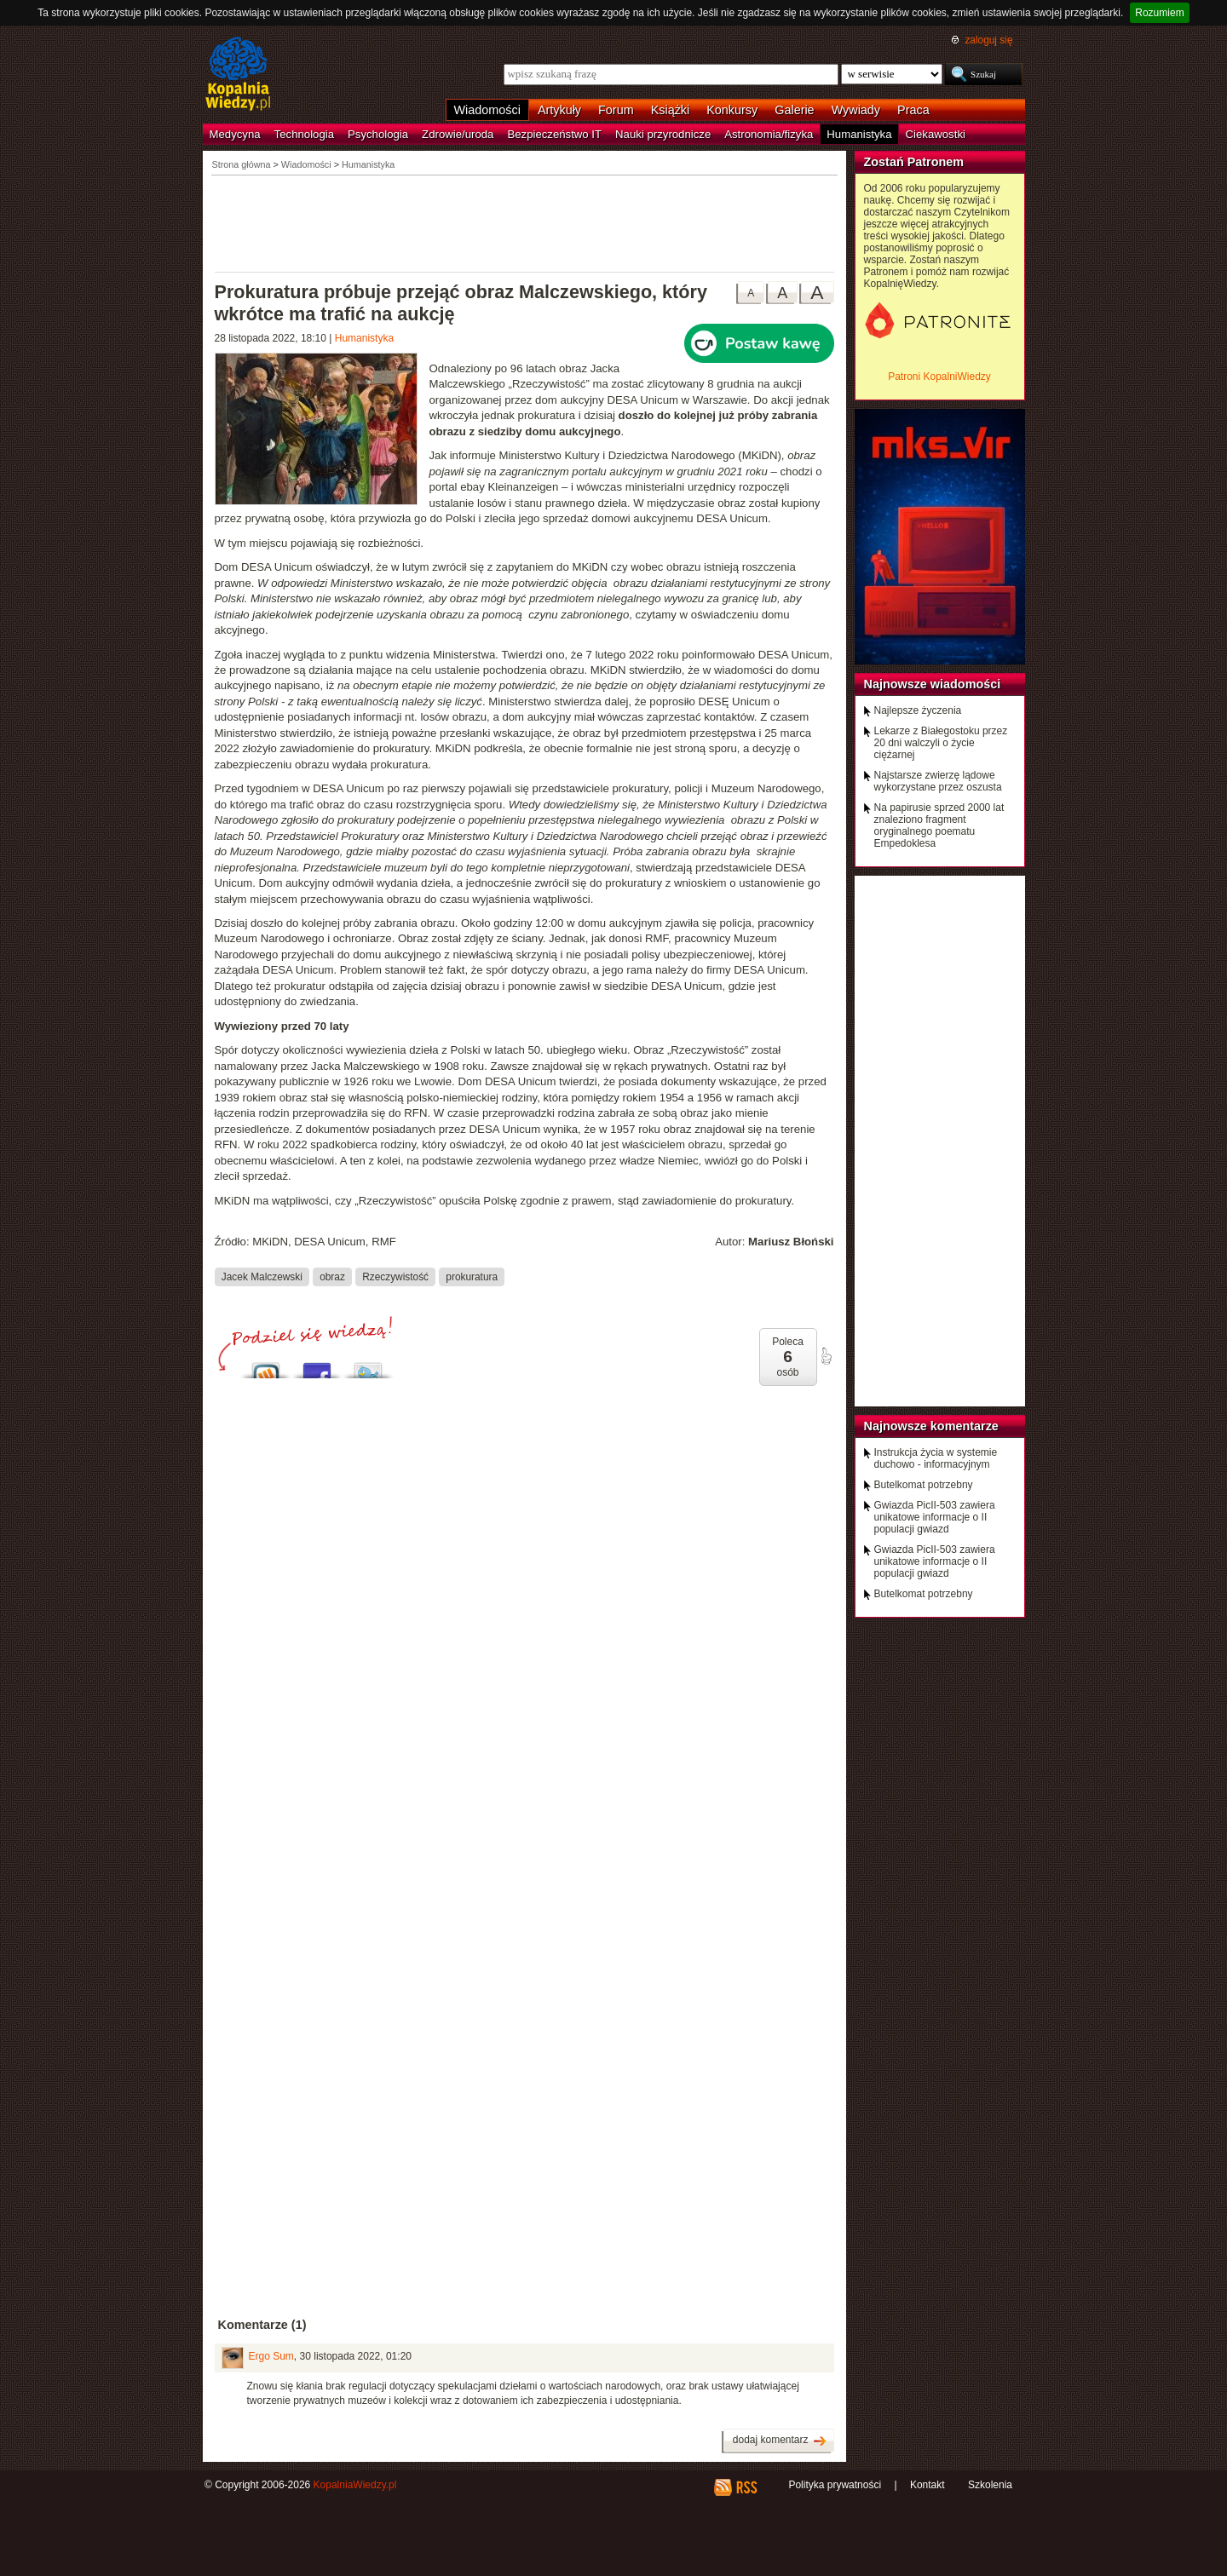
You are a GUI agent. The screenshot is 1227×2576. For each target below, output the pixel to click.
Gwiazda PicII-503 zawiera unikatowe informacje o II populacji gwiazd (934, 1517)
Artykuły (559, 110)
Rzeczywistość (395, 1276)
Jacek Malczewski (262, 1276)
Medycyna (235, 134)
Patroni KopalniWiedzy (939, 376)
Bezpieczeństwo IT (554, 134)
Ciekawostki (935, 134)
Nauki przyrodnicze (663, 134)
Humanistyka (859, 134)
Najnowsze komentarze (931, 1426)
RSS (746, 2487)
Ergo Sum (271, 2356)
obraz (332, 1276)
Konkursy (732, 110)
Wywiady (856, 110)
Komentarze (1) (262, 2325)
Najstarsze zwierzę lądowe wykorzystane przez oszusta (938, 781)
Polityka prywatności (834, 2485)
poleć (825, 1356)
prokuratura (472, 1276)
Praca (913, 110)
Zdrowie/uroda (457, 134)
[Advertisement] (525, 222)
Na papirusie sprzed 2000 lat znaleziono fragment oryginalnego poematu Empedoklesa (939, 825)
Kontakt (927, 2485)
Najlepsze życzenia (918, 710)
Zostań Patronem (914, 162)
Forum (616, 110)
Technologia (304, 134)
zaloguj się (988, 40)
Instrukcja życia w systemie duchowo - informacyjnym (936, 1458)
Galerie (794, 110)
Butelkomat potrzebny (923, 1485)
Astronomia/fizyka (768, 134)
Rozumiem (1159, 13)
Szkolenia (990, 2485)
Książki (670, 110)
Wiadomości (487, 110)
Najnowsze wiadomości (932, 684)
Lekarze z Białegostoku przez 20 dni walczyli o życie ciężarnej (941, 743)
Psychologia (378, 134)
